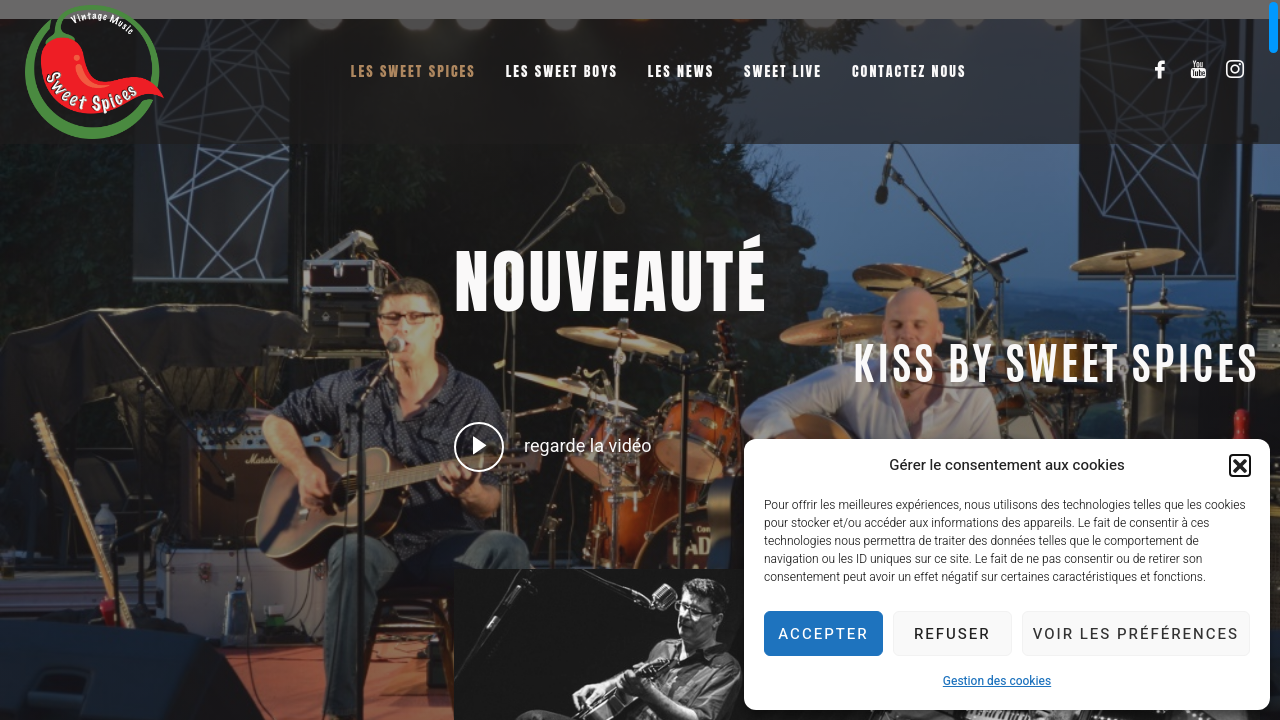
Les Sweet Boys (562, 71)
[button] (1240, 465)
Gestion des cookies (997, 681)
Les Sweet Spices (413, 71)
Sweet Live (783, 71)
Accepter (823, 634)
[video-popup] (479, 447)
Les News (681, 71)
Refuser (952, 634)
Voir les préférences (1136, 634)
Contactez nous (909, 71)
